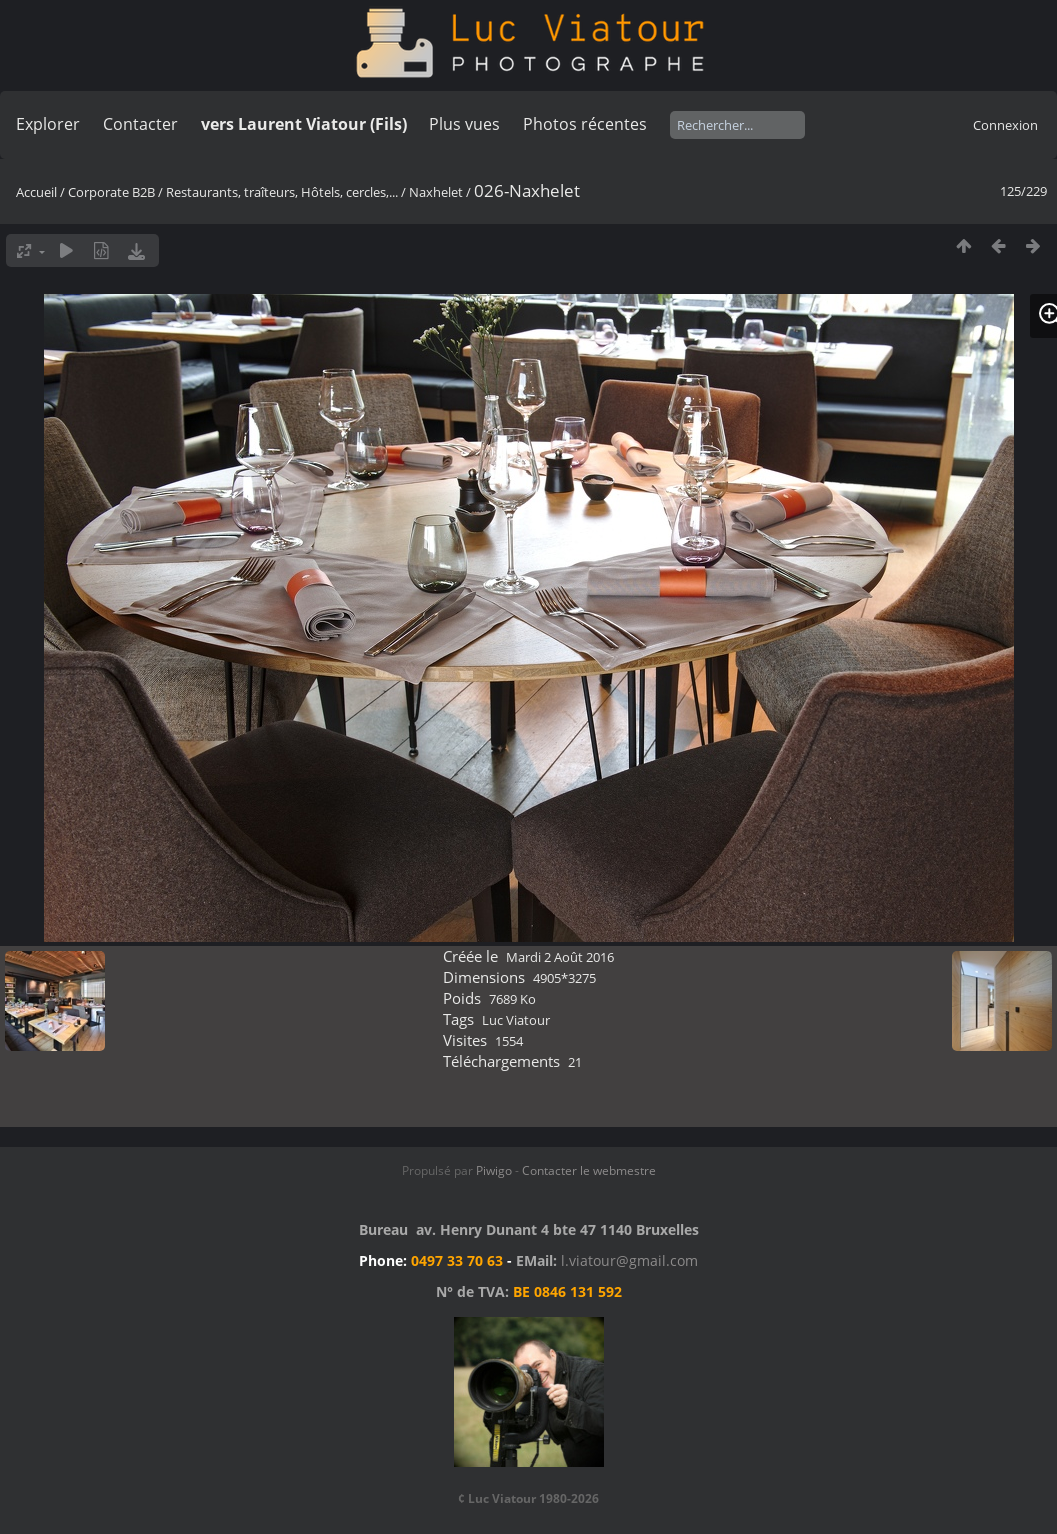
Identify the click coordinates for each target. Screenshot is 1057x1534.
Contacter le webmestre (589, 1170)
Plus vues (464, 124)
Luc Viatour (516, 1020)
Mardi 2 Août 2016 (560, 957)
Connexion (1005, 125)
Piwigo (494, 1170)
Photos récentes (585, 124)
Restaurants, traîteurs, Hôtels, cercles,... (282, 192)
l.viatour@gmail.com (629, 1260)
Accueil (36, 192)
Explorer (48, 124)
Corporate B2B (111, 192)
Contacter (140, 124)
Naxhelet (436, 192)
